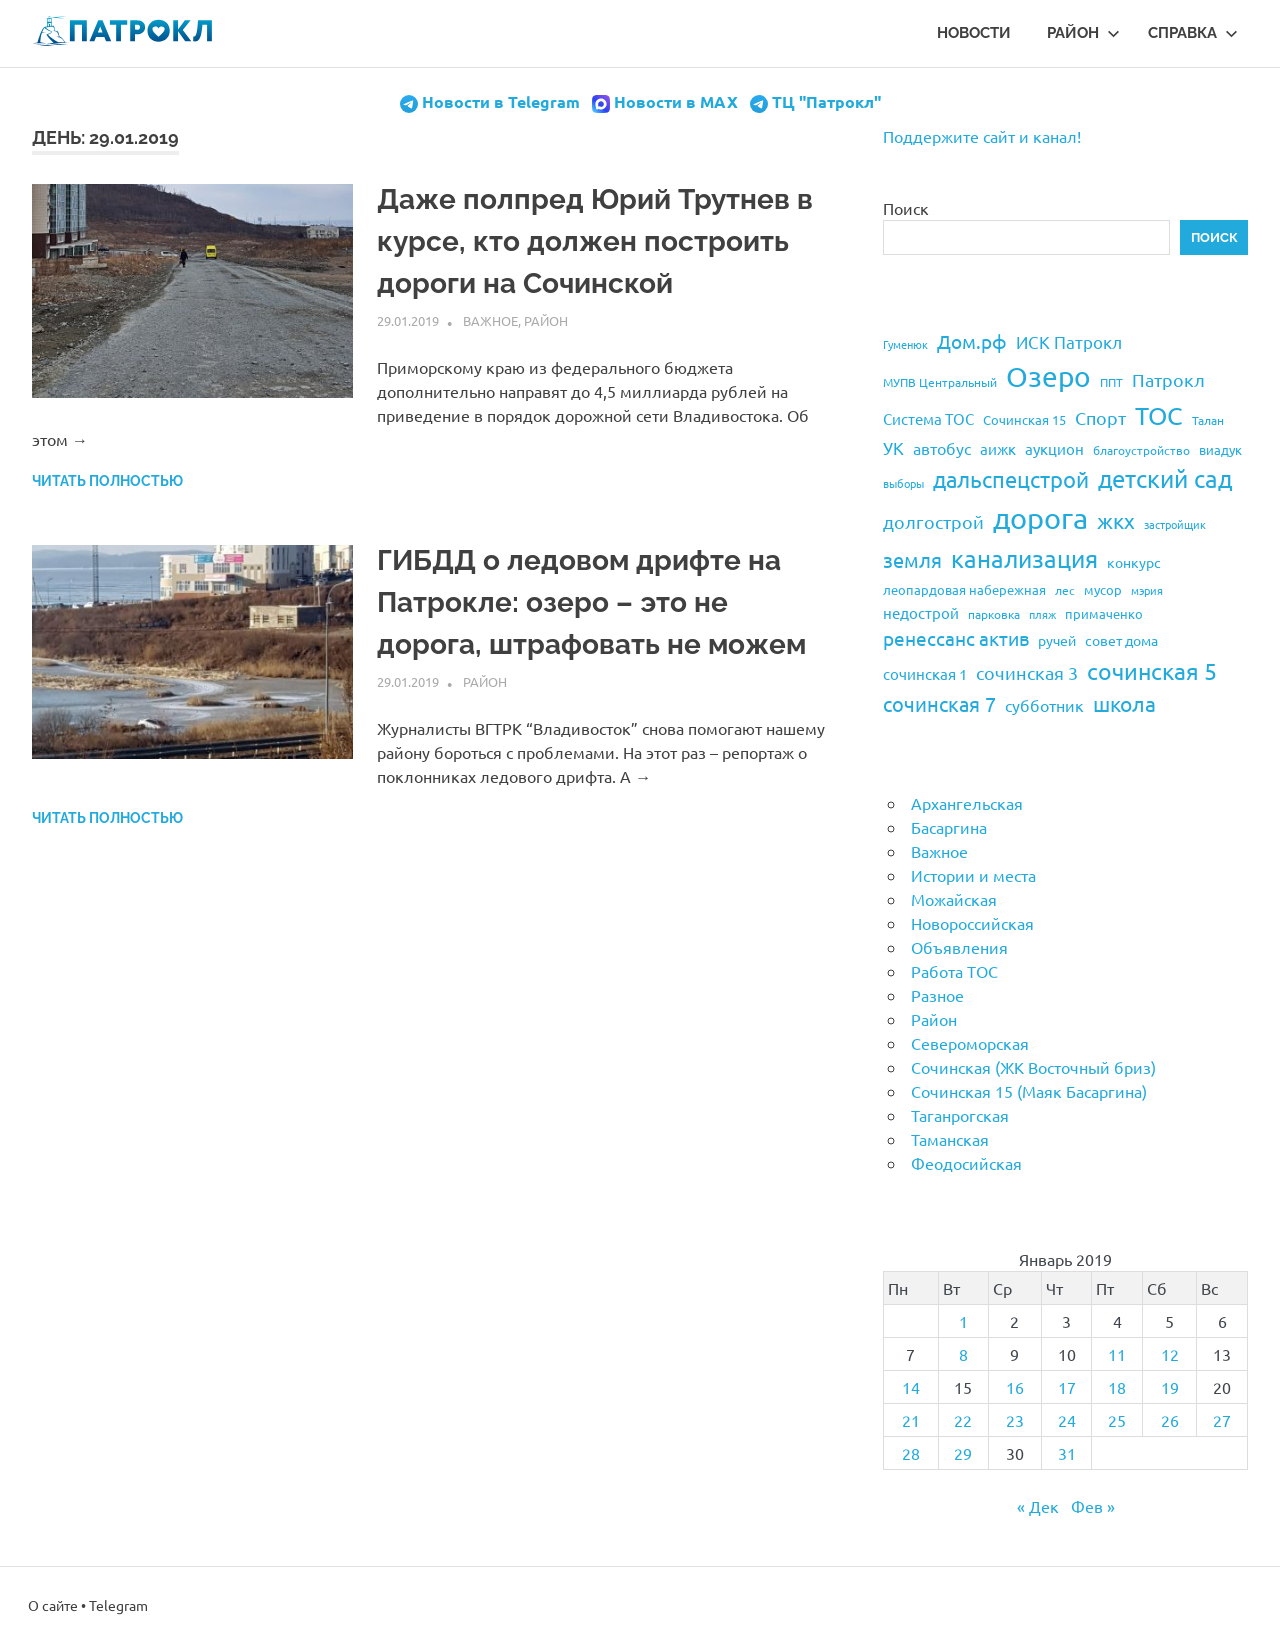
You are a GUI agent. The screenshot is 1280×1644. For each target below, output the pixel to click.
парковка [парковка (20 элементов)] (994, 614)
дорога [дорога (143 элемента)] (1040, 518)
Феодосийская (966, 1163)
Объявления (959, 947)
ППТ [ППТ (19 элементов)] (1111, 382)
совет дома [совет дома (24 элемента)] (1121, 640)
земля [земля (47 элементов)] (912, 559)
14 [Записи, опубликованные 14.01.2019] (911, 1387)
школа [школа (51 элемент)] (1124, 703)
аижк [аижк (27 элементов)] (998, 448)
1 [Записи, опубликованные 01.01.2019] (963, 1321)
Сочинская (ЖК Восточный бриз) (1033, 1067)
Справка (1193, 33)
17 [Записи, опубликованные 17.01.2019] (1067, 1387)
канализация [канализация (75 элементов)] (1024, 558)
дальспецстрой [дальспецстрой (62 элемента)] (1011, 479)
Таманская (950, 1139)
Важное (490, 320)
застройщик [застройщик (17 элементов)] (1175, 524)
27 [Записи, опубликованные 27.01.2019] (1222, 1420)
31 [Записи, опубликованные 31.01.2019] (1067, 1453)
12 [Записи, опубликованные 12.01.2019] (1170, 1354)
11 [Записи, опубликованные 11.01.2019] (1117, 1354)
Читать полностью (107, 481)
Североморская (970, 1043)
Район (1083, 33)
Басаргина (949, 827)
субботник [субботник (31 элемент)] (1044, 705)
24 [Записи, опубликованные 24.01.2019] (1067, 1420)
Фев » (1093, 1506)
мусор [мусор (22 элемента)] (1103, 589)
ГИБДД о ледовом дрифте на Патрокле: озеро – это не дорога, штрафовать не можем (591, 602)
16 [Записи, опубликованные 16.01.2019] (1015, 1387)
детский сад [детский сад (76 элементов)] (1165, 478)
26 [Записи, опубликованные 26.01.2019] (1170, 1420)
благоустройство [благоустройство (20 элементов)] (1141, 450)
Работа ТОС (954, 971)
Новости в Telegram (501, 101)
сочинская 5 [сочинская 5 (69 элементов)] (1152, 670)
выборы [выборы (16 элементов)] (903, 483)
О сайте (53, 1605)
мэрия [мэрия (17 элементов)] (1147, 590)
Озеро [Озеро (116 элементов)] (1048, 376)
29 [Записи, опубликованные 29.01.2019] (963, 1453)
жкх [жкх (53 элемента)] (1116, 520)
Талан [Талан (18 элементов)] (1208, 420)
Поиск (906, 208)
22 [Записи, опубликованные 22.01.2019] (963, 1420)
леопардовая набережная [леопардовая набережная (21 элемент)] (964, 589)
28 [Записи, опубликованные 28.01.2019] (911, 1453)
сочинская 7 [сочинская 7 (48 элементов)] (939, 703)
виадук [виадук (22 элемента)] (1220, 449)
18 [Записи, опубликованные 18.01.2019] (1117, 1387)
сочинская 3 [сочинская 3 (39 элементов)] (1027, 672)
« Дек (1038, 1506)
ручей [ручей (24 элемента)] (1057, 640)
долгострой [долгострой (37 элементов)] (933, 521)
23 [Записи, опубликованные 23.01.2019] (1015, 1420)
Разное (937, 995)
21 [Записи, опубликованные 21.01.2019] (911, 1420)
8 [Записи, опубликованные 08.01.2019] (963, 1354)
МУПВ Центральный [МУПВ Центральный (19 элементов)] (940, 382)
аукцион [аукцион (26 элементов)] (1054, 448)
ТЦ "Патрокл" (826, 101)
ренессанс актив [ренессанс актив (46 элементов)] (956, 638)
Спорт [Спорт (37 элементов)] (1100, 417)
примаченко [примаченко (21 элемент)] (1104, 613)
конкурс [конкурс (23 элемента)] (1134, 562)
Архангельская (967, 803)
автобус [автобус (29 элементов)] (942, 448)
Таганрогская (960, 1115)
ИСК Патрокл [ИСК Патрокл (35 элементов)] (1069, 341)
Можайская (954, 899)
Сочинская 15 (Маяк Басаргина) (1029, 1091)
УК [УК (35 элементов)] (893, 447)
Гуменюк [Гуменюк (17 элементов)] (905, 344)
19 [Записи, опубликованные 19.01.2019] (1170, 1387)
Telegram (118, 1605)
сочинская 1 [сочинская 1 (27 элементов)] (925, 673)
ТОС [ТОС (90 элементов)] (1159, 415)
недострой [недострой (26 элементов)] (921, 612)
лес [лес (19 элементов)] (1065, 590)
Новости (974, 33)
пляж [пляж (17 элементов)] (1042, 614)
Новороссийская (972, 923)
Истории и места (973, 875)
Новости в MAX (676, 101)
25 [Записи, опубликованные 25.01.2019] (1117, 1420)
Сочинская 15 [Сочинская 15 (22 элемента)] (1024, 419)
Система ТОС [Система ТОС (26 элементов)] (928, 418)
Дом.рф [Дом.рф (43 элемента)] (972, 341)
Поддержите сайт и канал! (982, 136)
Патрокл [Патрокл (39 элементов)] (1168, 379)
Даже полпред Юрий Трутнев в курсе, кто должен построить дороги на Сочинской (595, 241)
